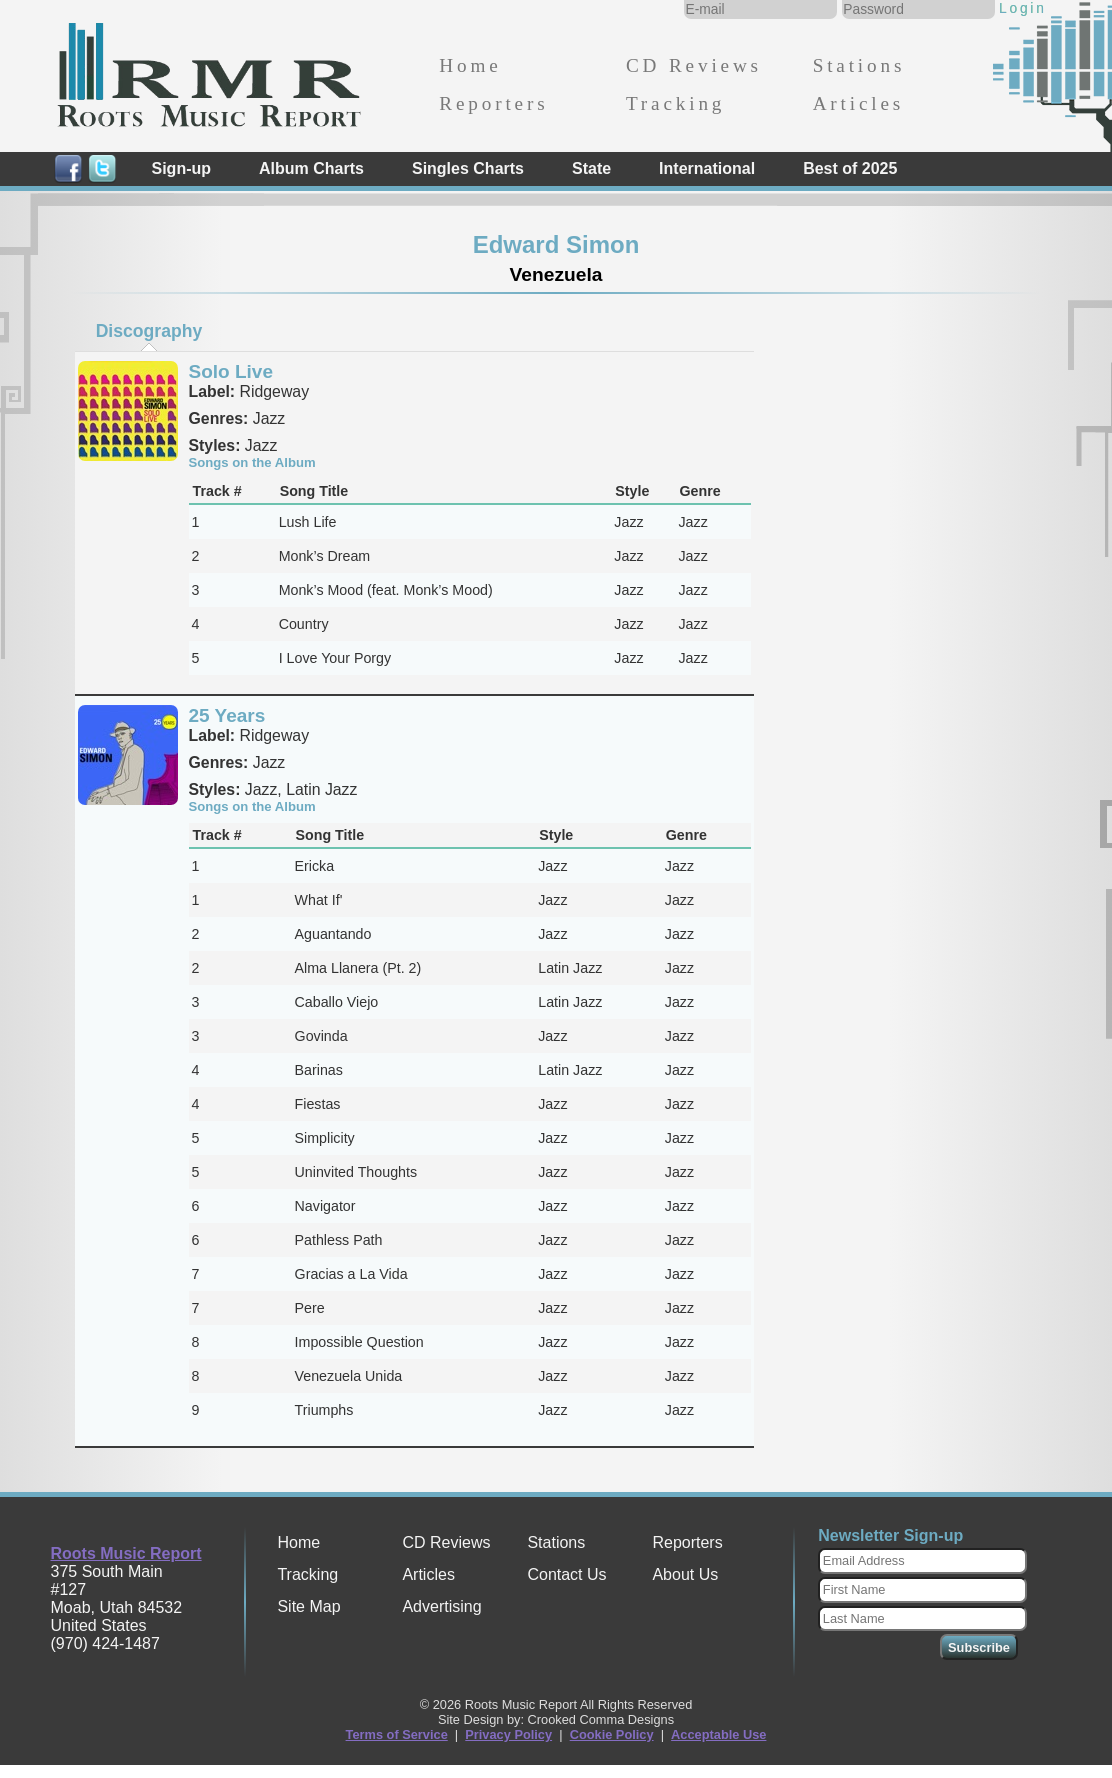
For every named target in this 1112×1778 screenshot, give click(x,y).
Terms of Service (397, 1734)
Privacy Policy (508, 1734)
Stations (859, 65)
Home (470, 65)
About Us (685, 1574)
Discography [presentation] (149, 331)
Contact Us (566, 1574)
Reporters (493, 103)
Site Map (308, 1606)
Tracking (675, 103)
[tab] (149, 331)
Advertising (441, 1606)
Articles (858, 103)
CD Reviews (694, 65)
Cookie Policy (612, 1734)
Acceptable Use (718, 1734)
